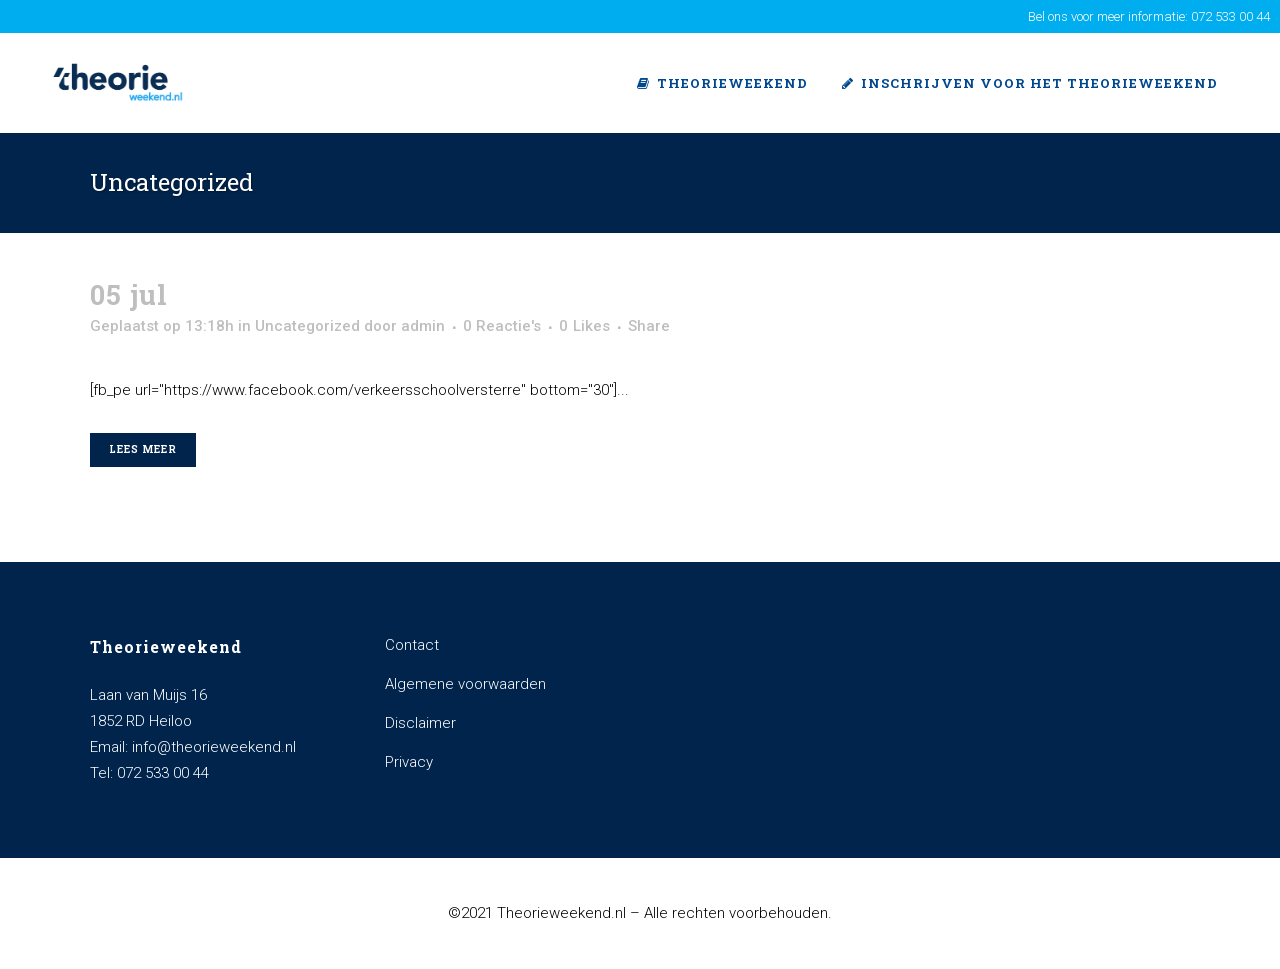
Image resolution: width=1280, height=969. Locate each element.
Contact (412, 645)
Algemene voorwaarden (465, 684)
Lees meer (143, 449)
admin (423, 326)
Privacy (409, 762)
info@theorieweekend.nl (214, 747)
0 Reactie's (502, 326)
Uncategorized (307, 326)
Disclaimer (420, 723)
